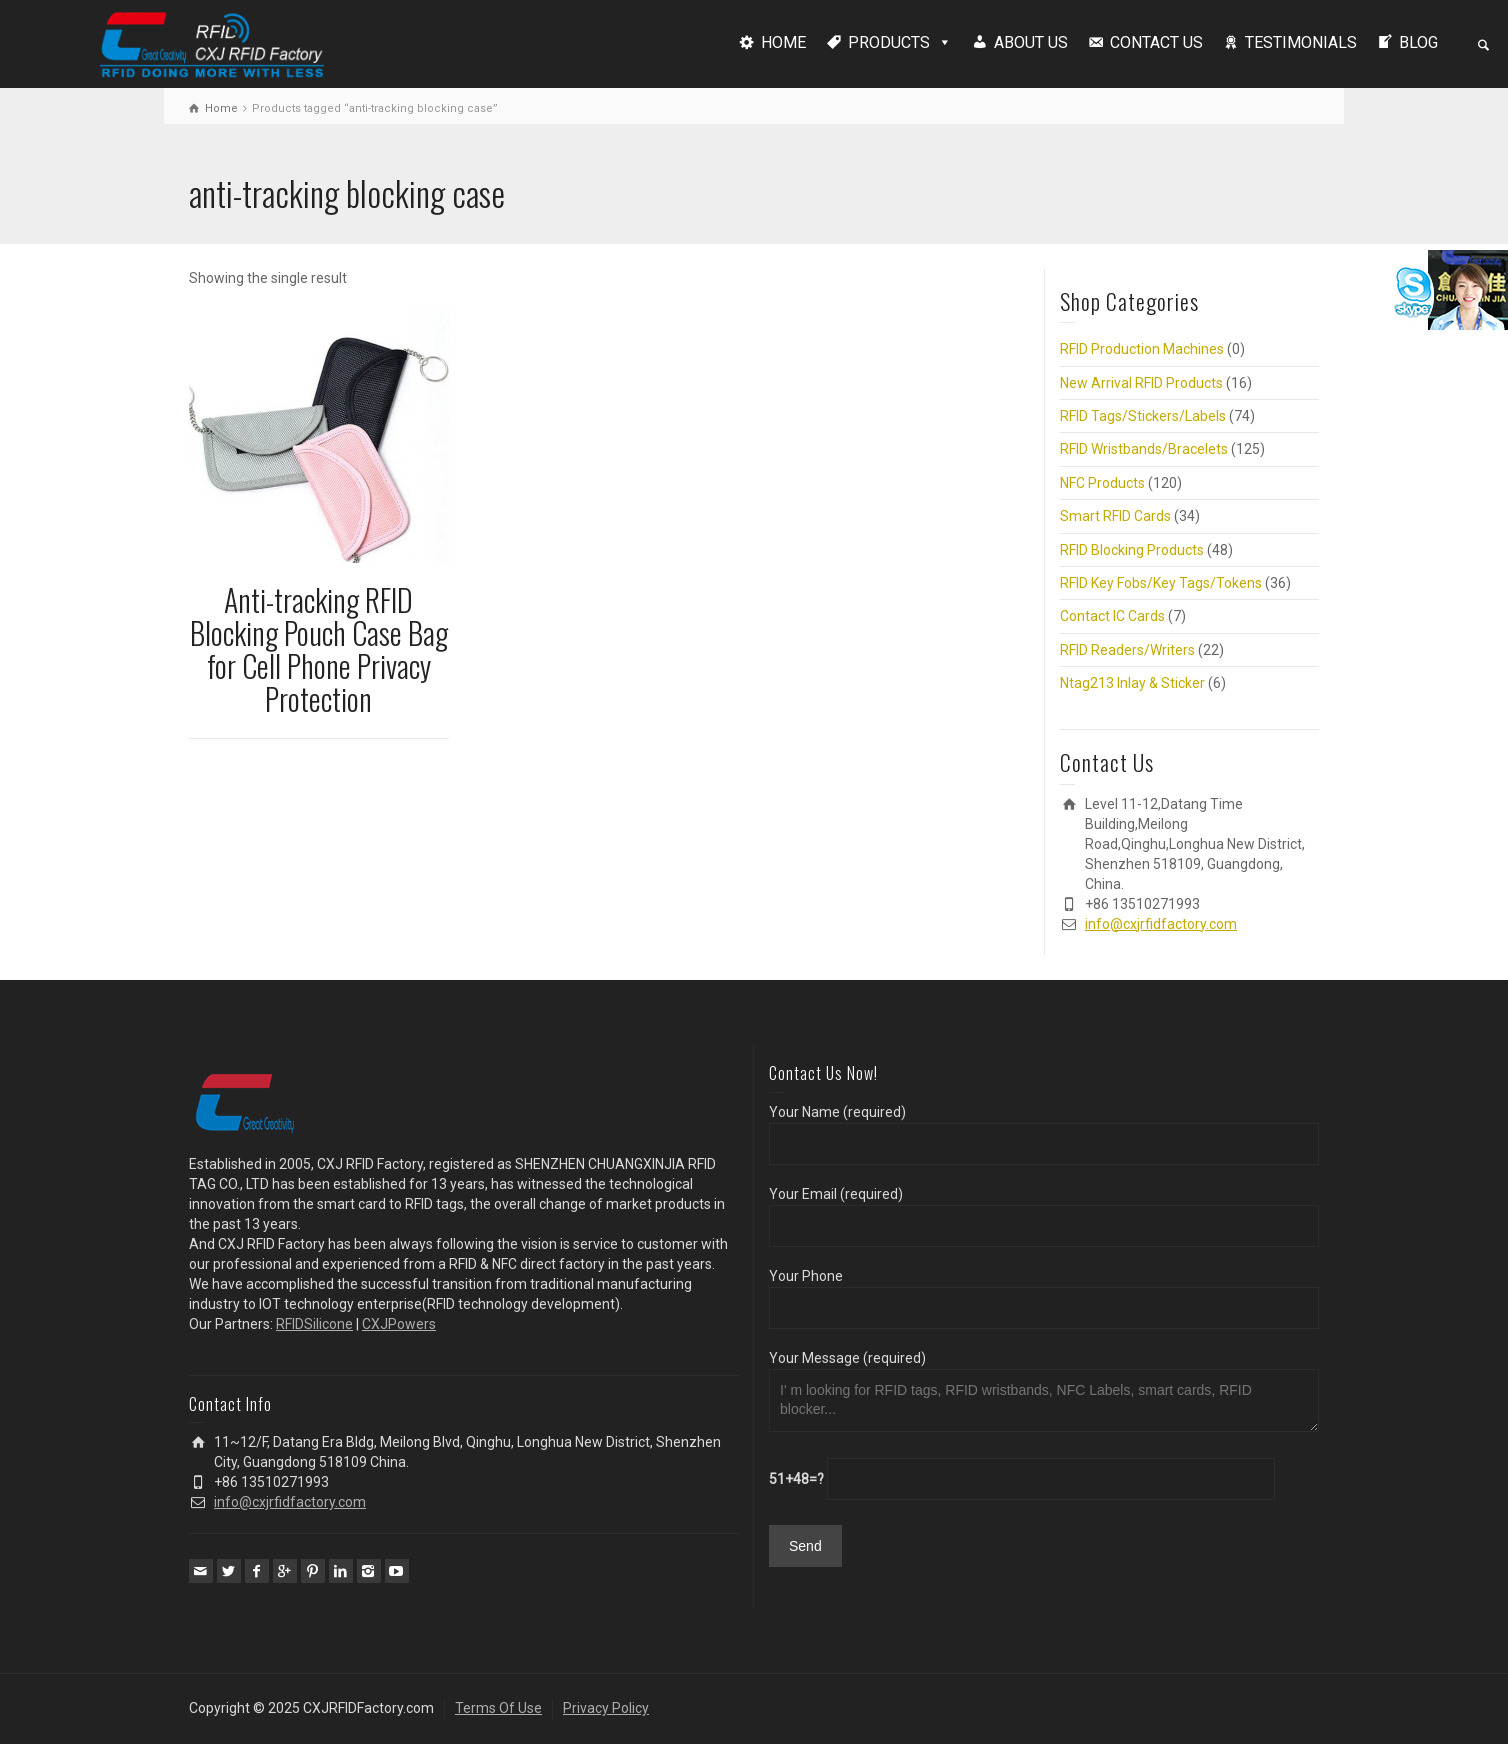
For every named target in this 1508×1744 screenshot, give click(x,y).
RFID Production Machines (1142, 349)
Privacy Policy (606, 1708)
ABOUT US (1031, 42)
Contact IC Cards (1112, 616)
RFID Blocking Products (1132, 550)
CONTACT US (1156, 42)
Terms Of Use (498, 1708)
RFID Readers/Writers (1127, 650)
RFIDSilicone (314, 1324)
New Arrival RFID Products (1141, 383)
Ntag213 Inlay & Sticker (1132, 683)
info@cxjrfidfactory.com (1161, 924)
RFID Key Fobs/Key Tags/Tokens (1161, 583)
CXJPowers (399, 1324)
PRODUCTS (889, 42)
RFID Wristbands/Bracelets (1144, 449)
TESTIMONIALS (1301, 42)
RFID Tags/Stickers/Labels (1143, 416)
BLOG (1418, 42)
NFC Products (1102, 483)
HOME (783, 42)
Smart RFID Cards (1115, 516)
